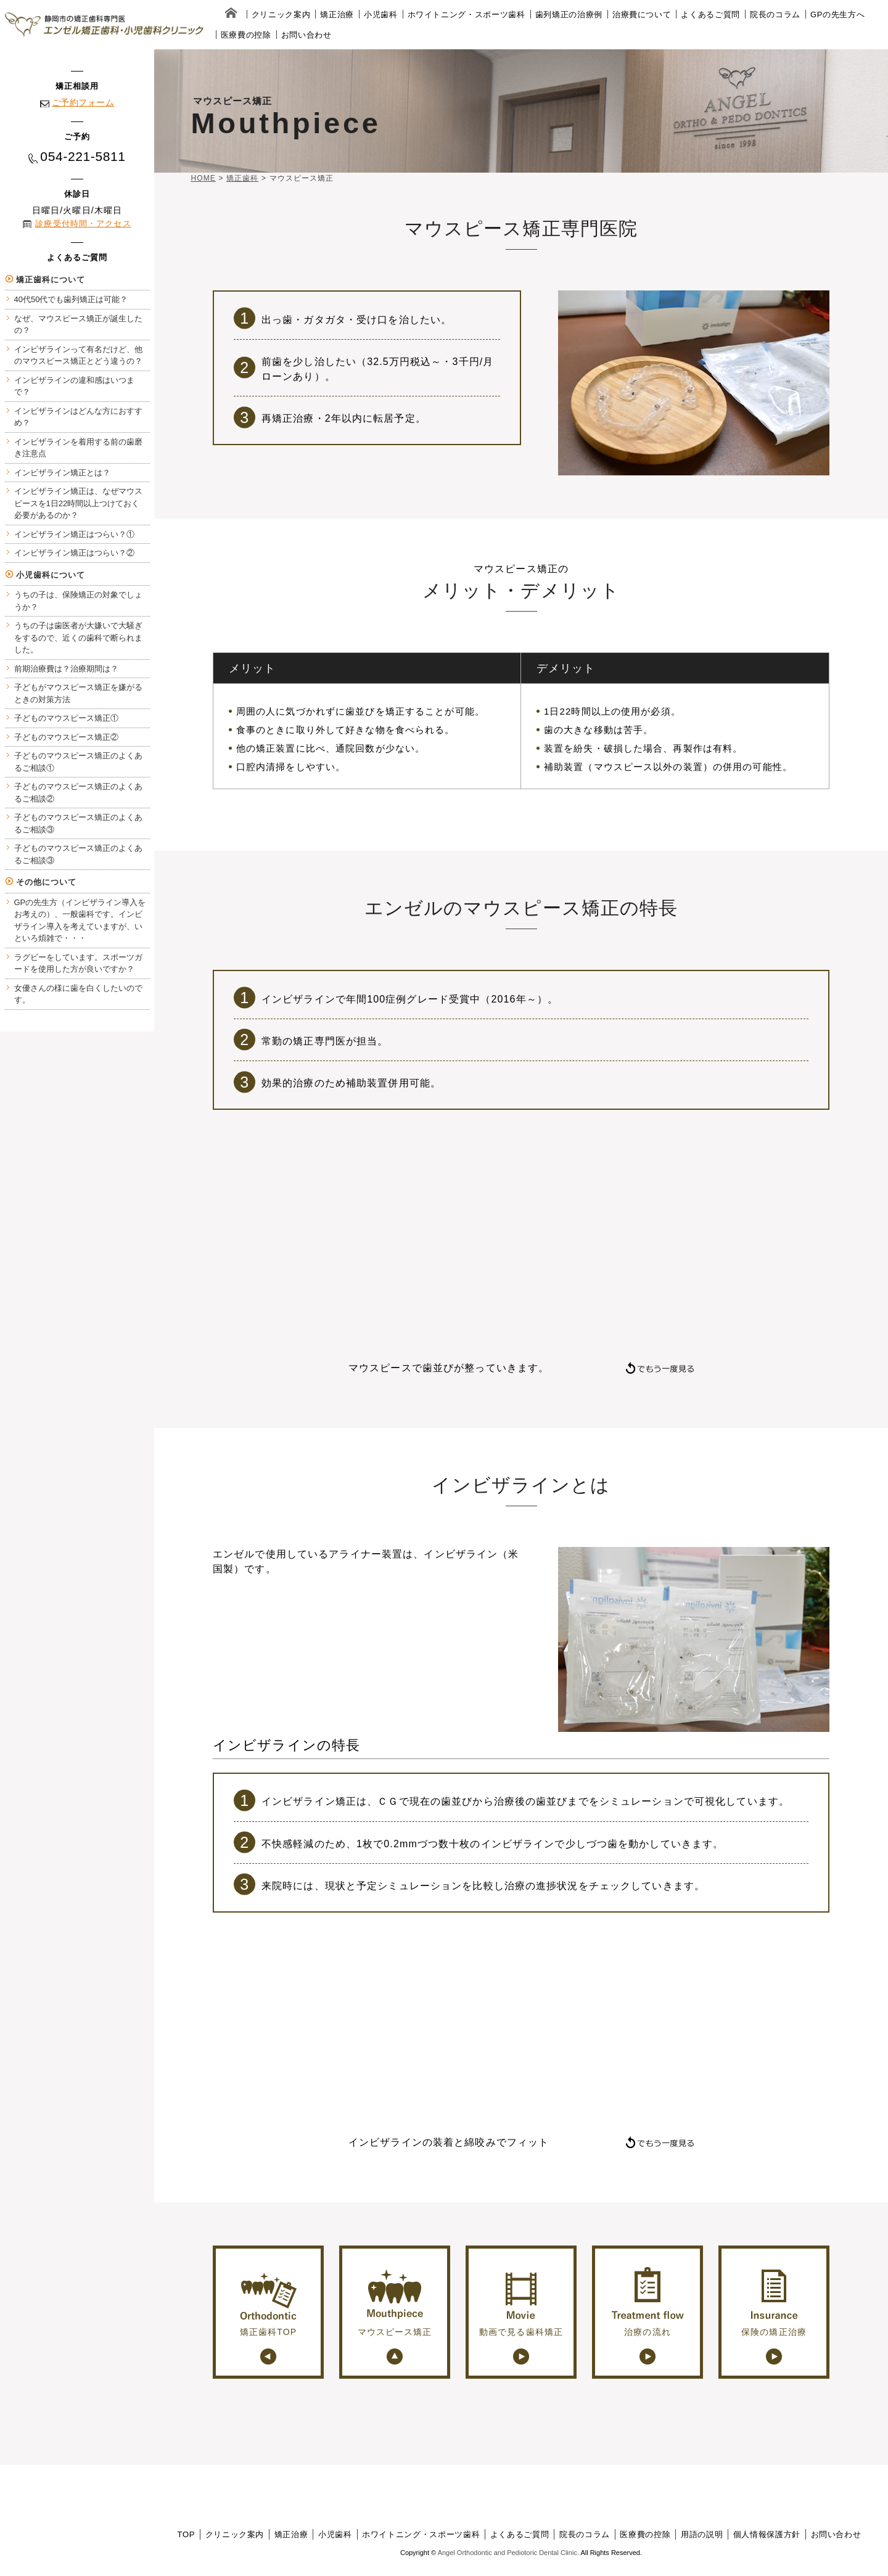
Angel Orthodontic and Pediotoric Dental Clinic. (508, 2552)
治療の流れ (648, 2302)
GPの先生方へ (837, 14)
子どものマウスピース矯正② (66, 737)
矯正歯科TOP (268, 2302)
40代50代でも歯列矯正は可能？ (71, 299)
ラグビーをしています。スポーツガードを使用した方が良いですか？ (78, 963)
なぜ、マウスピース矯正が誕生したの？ (78, 324)
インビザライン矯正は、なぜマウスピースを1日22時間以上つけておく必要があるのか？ (78, 503)
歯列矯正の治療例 (568, 14)
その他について (46, 882)
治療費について (642, 14)
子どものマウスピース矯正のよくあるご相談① (78, 762)
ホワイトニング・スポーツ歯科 (466, 14)
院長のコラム (775, 14)
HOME (203, 178)
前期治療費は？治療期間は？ (66, 668)
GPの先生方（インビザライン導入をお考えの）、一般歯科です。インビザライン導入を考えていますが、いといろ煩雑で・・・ (80, 920)
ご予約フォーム (83, 102)
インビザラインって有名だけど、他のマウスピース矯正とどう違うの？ (78, 355)
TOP (186, 2534)
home (231, 14)
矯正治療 (337, 14)
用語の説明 (702, 2534)
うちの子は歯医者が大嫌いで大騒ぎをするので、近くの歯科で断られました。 (78, 637)
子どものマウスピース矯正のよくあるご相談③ (78, 823)
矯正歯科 (242, 178)
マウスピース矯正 (395, 2302)
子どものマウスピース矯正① (66, 718)
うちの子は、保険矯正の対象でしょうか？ (78, 601)
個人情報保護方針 (766, 2534)
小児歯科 (381, 14)
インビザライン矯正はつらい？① (74, 534)
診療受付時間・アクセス (83, 223)
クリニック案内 (281, 14)
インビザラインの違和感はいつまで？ (74, 386)
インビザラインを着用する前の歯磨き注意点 (78, 448)
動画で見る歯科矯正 (521, 2302)
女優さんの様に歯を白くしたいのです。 (78, 994)
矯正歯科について (51, 279)
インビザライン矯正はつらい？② (74, 552)
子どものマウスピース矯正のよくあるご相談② (78, 792)
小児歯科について (51, 575)
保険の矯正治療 (774, 2302)
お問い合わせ (306, 34)
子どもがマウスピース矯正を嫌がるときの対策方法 (78, 693)
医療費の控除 (246, 34)
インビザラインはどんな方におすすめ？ (78, 417)
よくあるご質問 (710, 14)
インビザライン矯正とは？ (62, 472)
